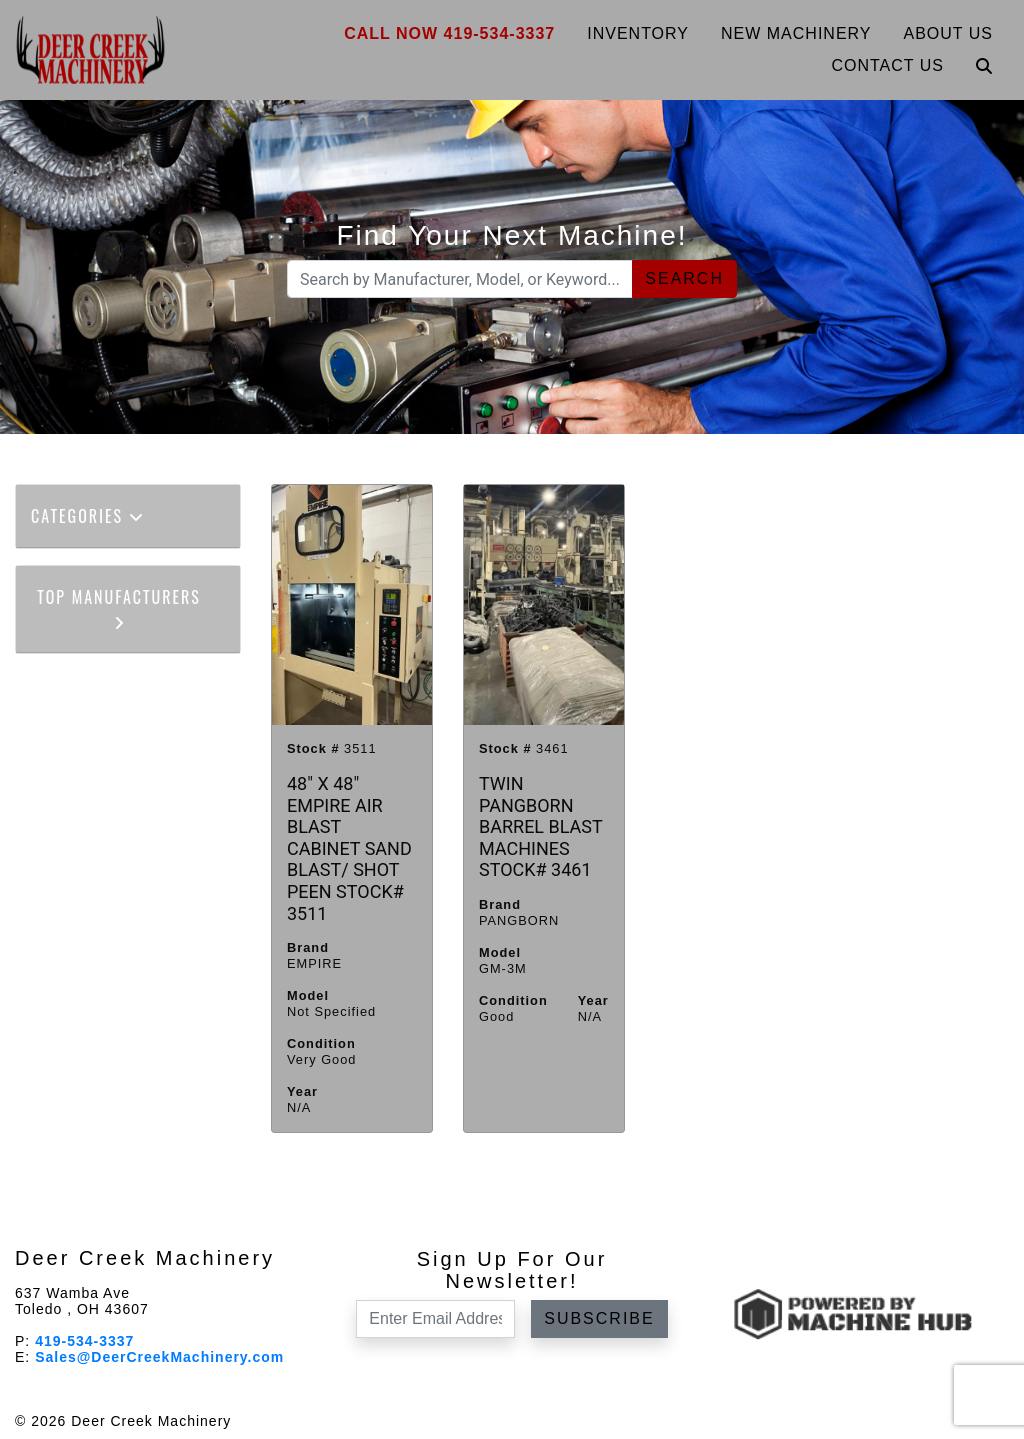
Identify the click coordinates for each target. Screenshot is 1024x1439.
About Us (949, 33)
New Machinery (796, 33)
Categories (88, 516)
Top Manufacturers (119, 607)
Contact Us (887, 65)
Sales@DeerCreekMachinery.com (159, 1357)
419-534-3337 (84, 1341)
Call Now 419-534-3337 (449, 33)
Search (684, 278)
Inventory (638, 33)
